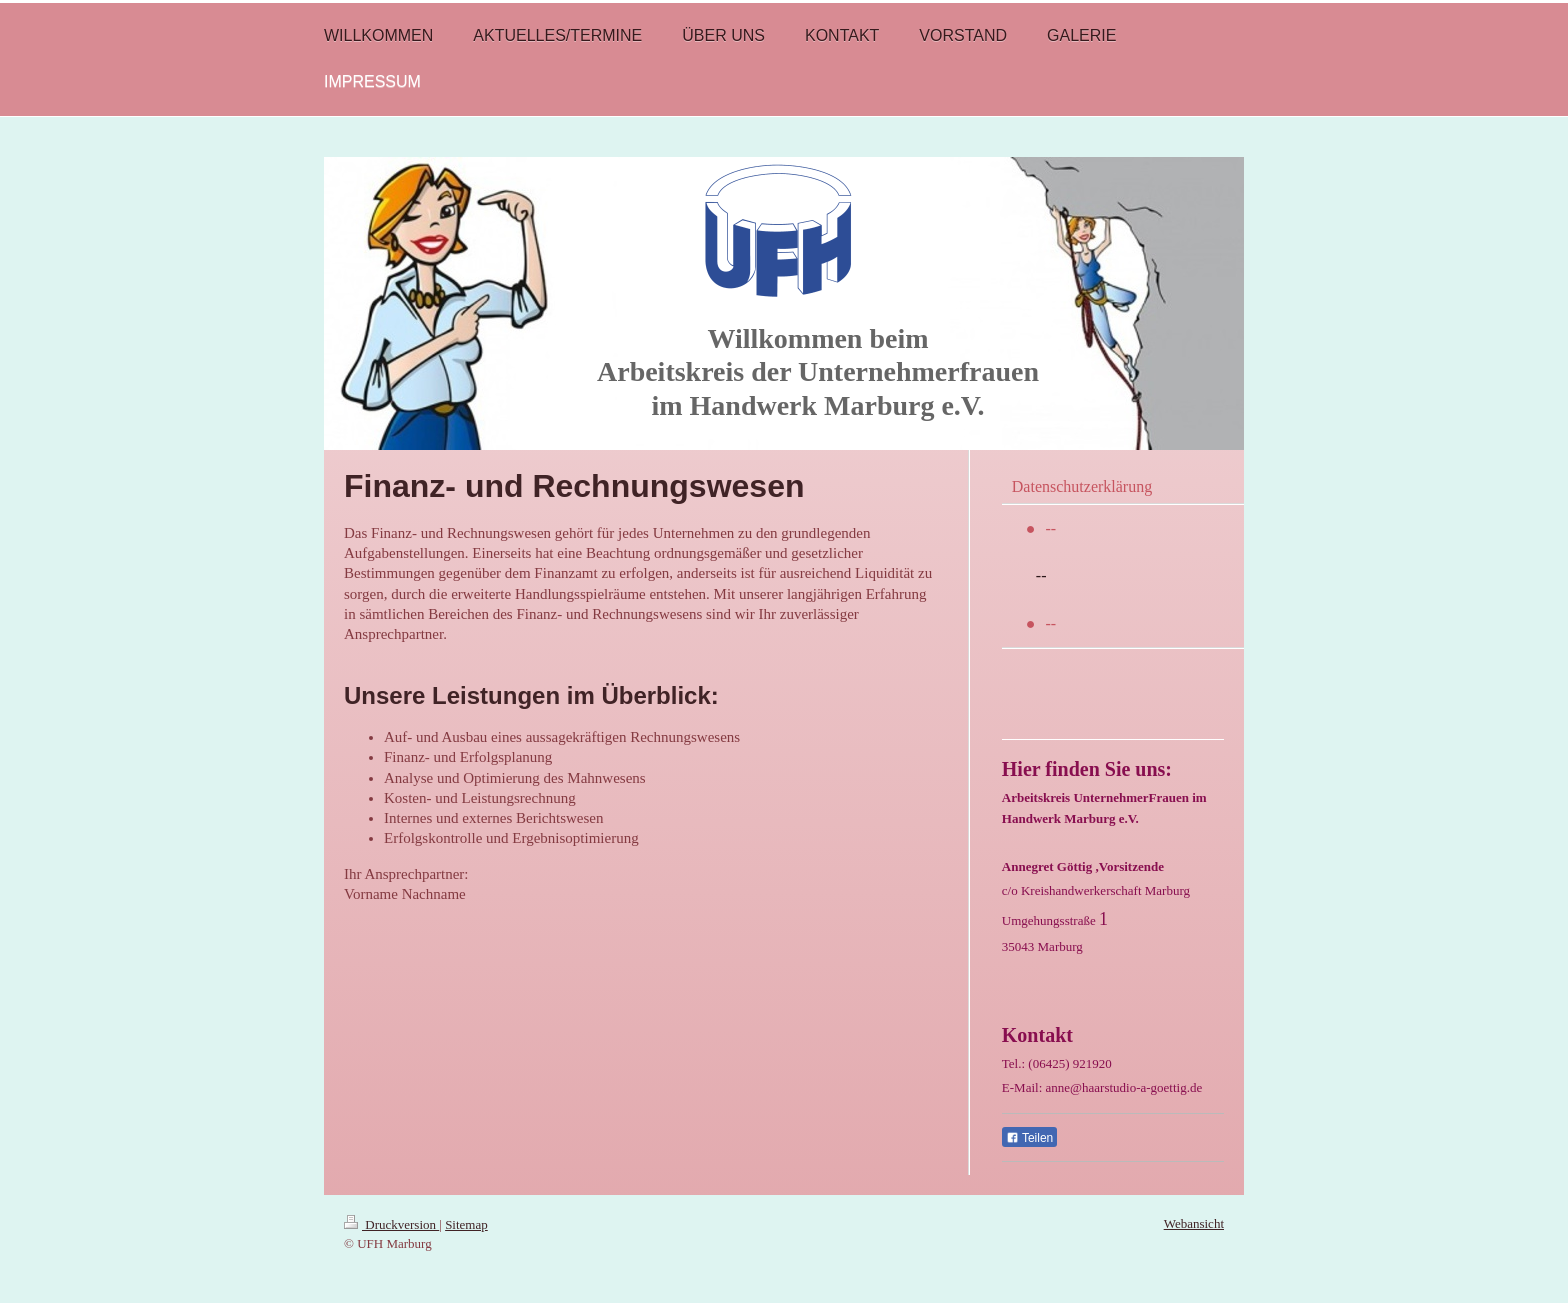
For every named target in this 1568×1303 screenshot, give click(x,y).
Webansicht (1194, 1223)
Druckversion (391, 1224)
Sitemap (466, 1224)
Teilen (1029, 1138)
